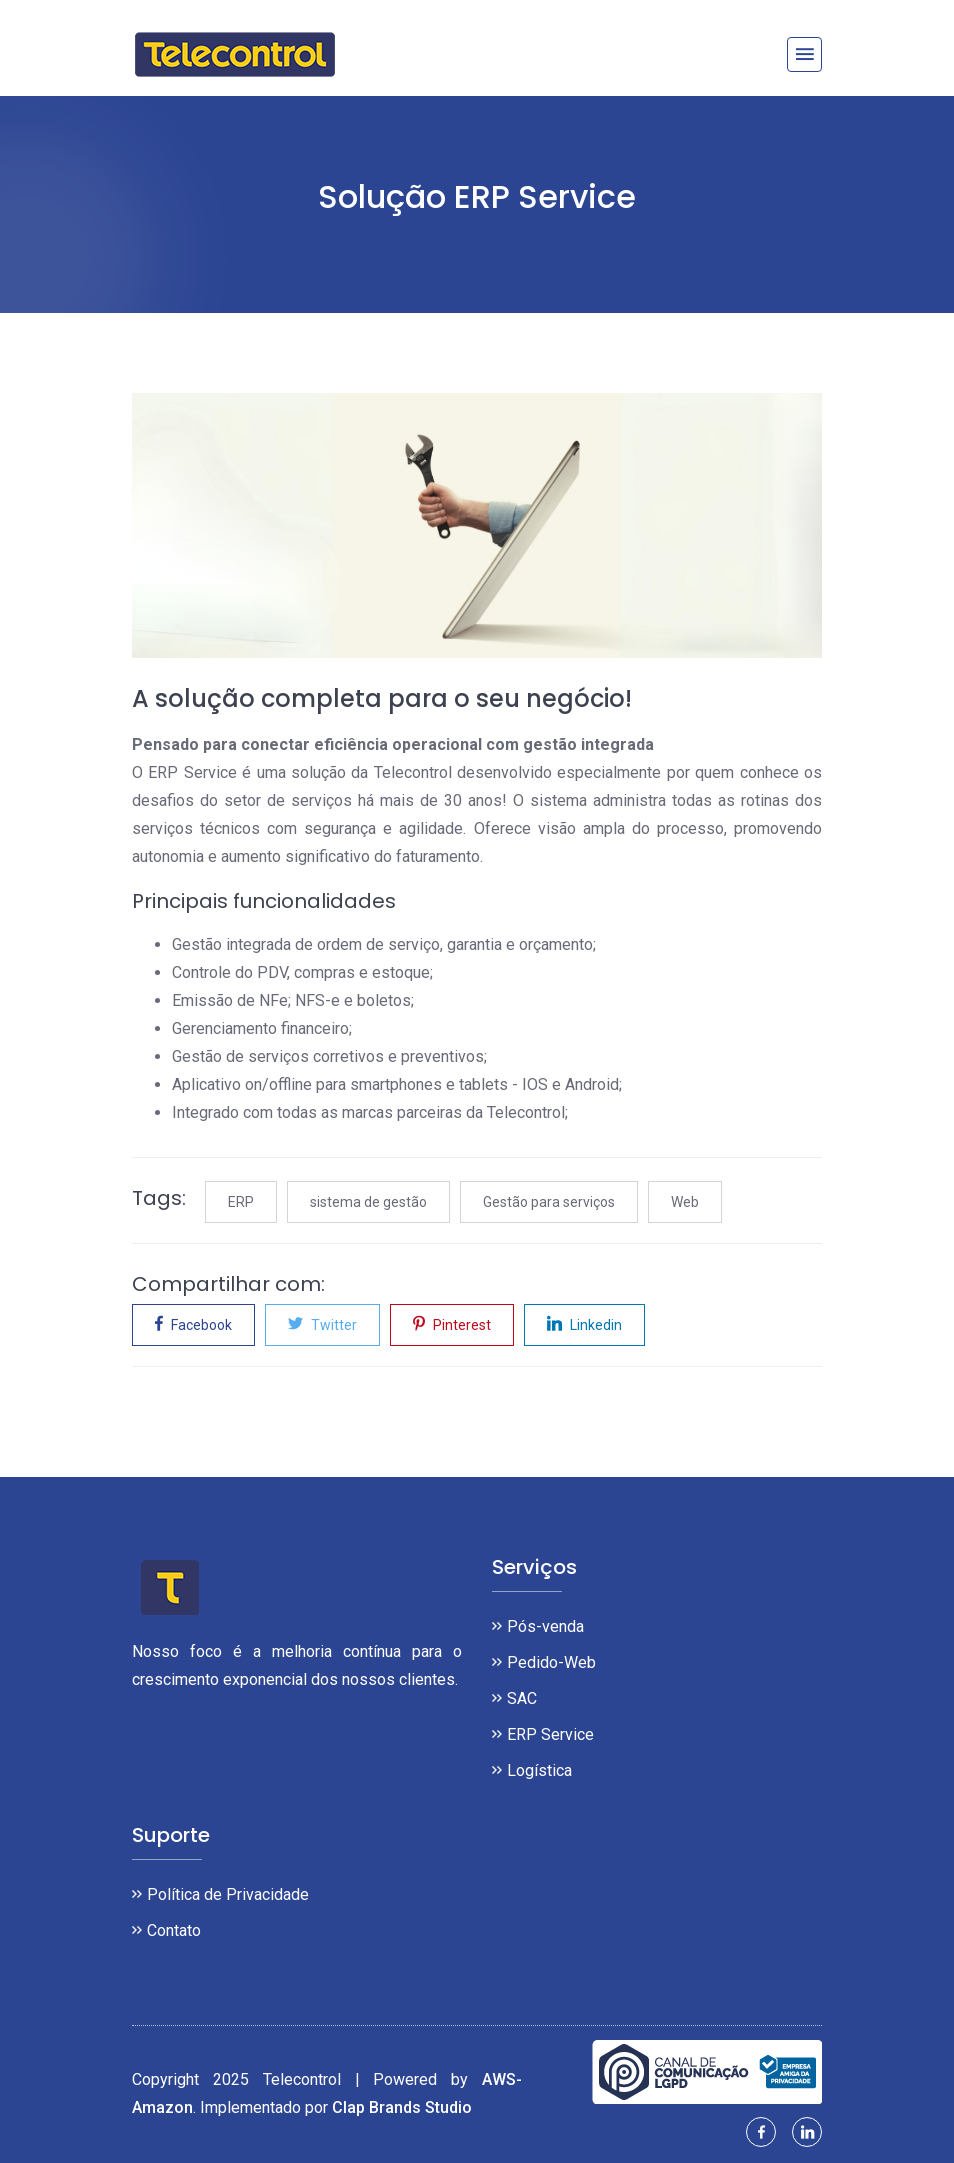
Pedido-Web (551, 1662)
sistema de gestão (368, 1202)
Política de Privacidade (228, 1894)
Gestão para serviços (549, 1202)
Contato (174, 1930)
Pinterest (452, 1323)
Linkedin (584, 1323)
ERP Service (550, 1734)
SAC (522, 1698)
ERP (241, 1202)
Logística (539, 1770)
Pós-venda (545, 1626)
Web (685, 1202)
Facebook (193, 1323)
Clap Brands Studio (402, 2107)
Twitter (322, 1323)
